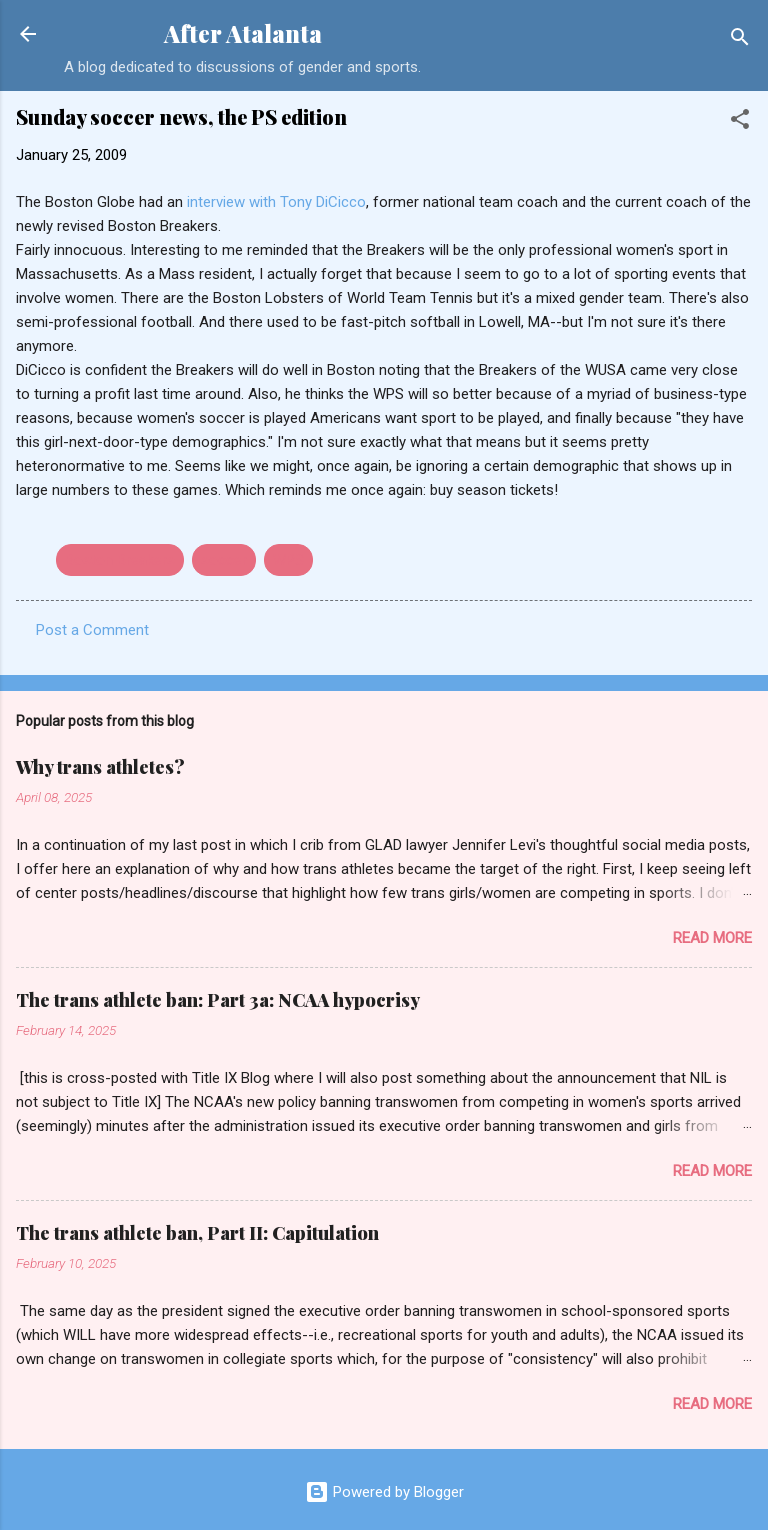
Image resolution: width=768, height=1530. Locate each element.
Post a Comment (92, 630)
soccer (224, 560)
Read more (712, 938)
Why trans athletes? (100, 767)
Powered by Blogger (384, 1492)
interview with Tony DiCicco (276, 202)
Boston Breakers (120, 560)
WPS (288, 560)
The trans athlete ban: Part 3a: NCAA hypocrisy (218, 1000)
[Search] (740, 40)
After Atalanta (243, 33)
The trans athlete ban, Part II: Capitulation (197, 1233)
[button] (740, 122)
